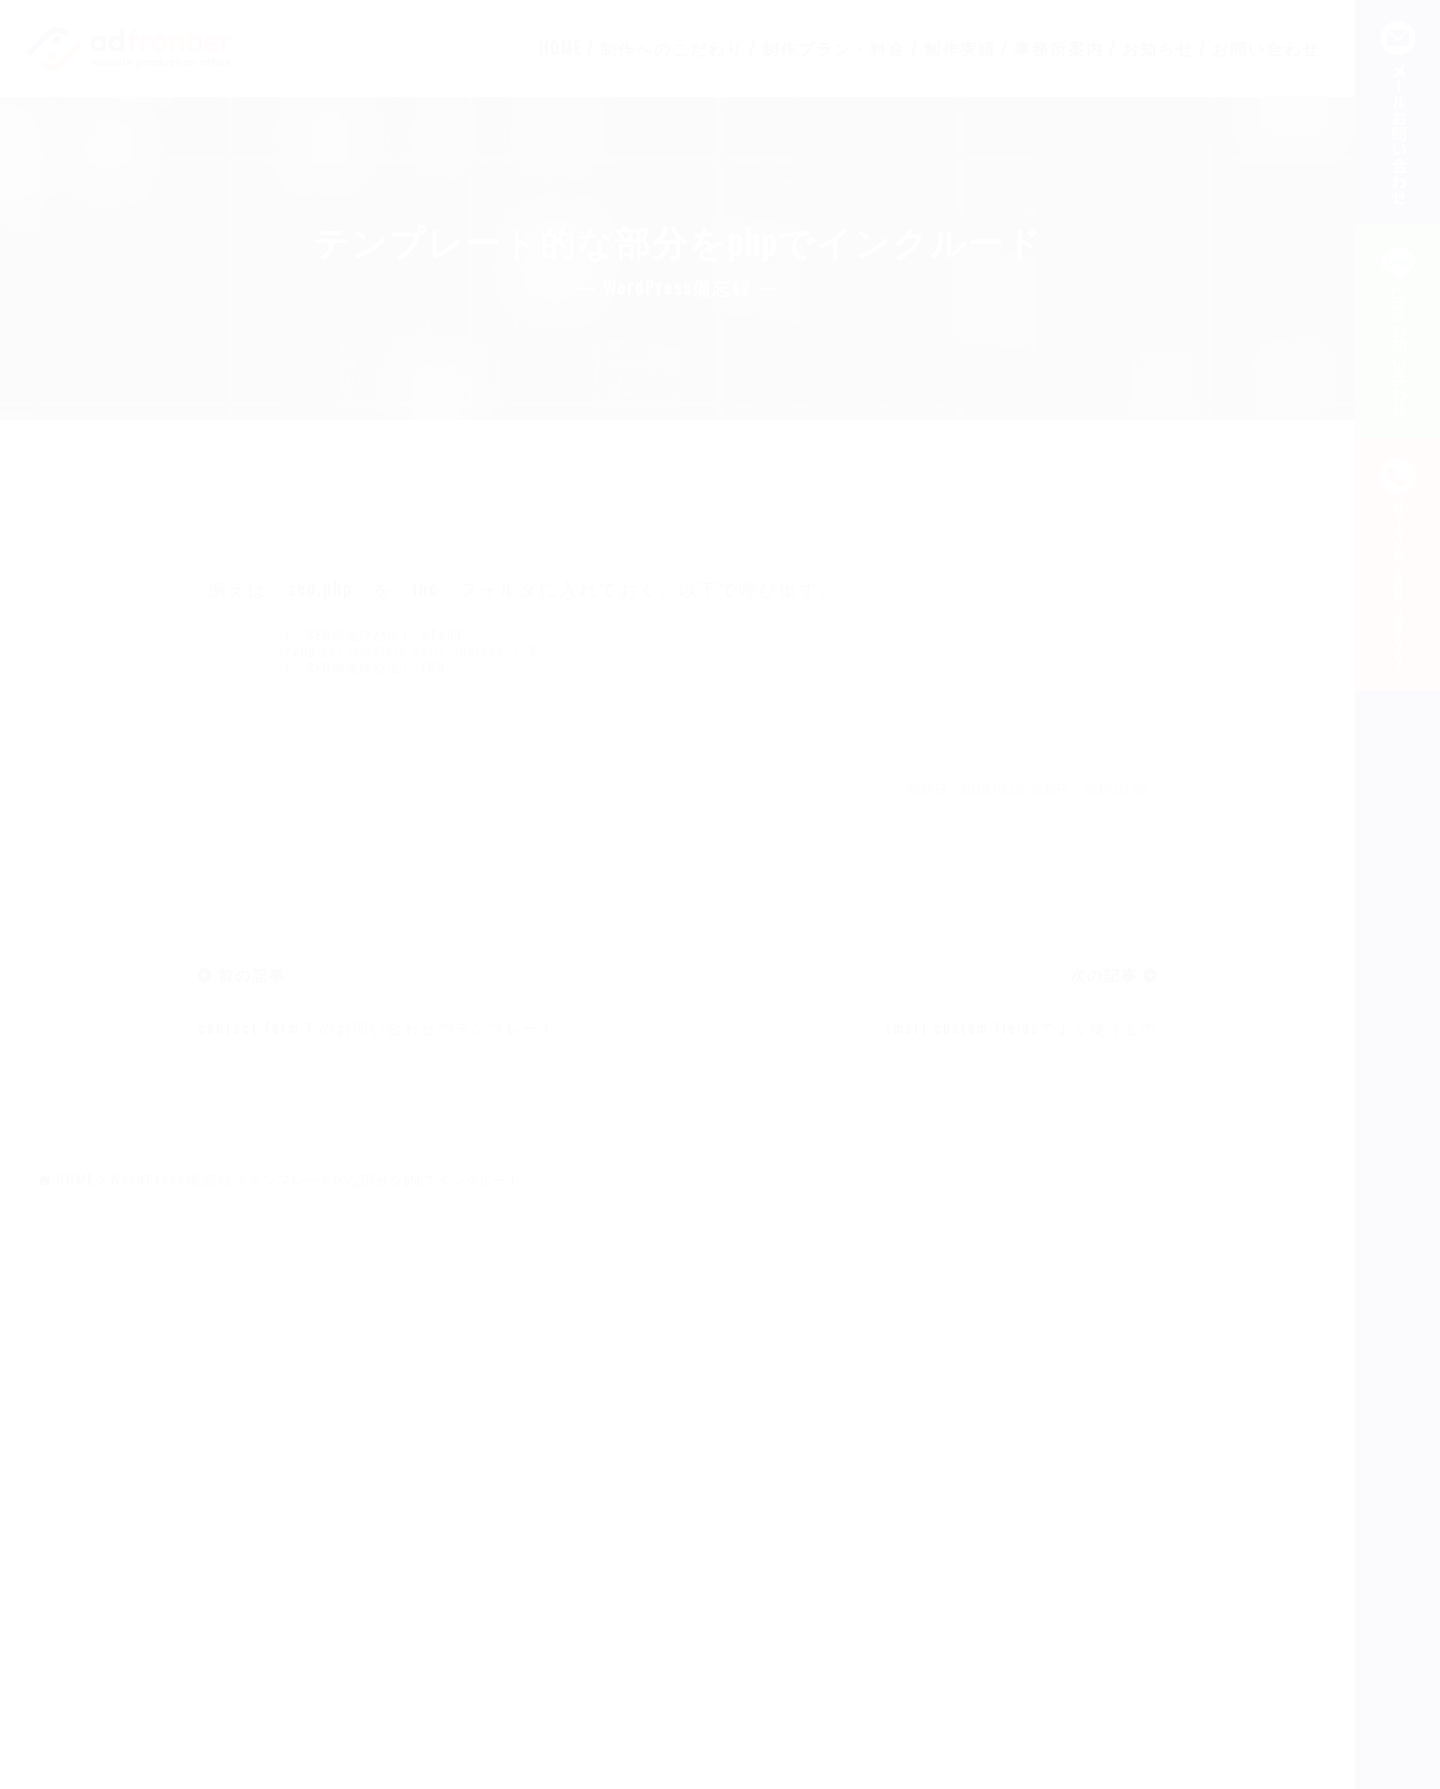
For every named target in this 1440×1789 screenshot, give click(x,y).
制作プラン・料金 (834, 48)
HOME (560, 48)
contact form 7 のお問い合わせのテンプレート (377, 1027)
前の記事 (252, 974)
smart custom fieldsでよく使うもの (1021, 1027)
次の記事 (1104, 974)
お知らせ (1158, 48)
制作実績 (960, 48)
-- (1398, 564)
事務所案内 (1059, 48)
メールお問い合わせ (1398, 112)
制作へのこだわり (672, 48)
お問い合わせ (1266, 48)
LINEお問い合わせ (1398, 331)
